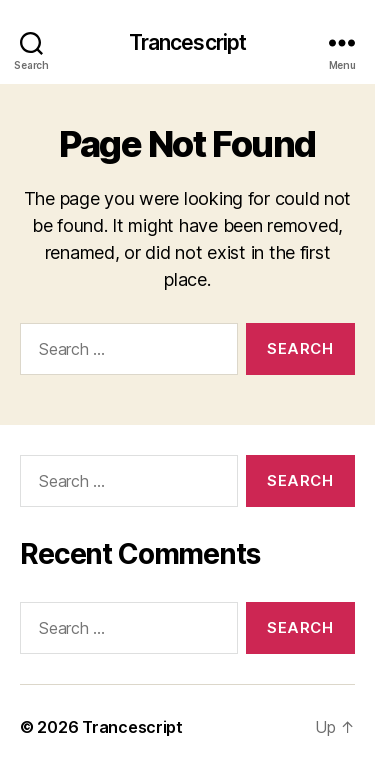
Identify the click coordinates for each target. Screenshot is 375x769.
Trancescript (188, 42)
